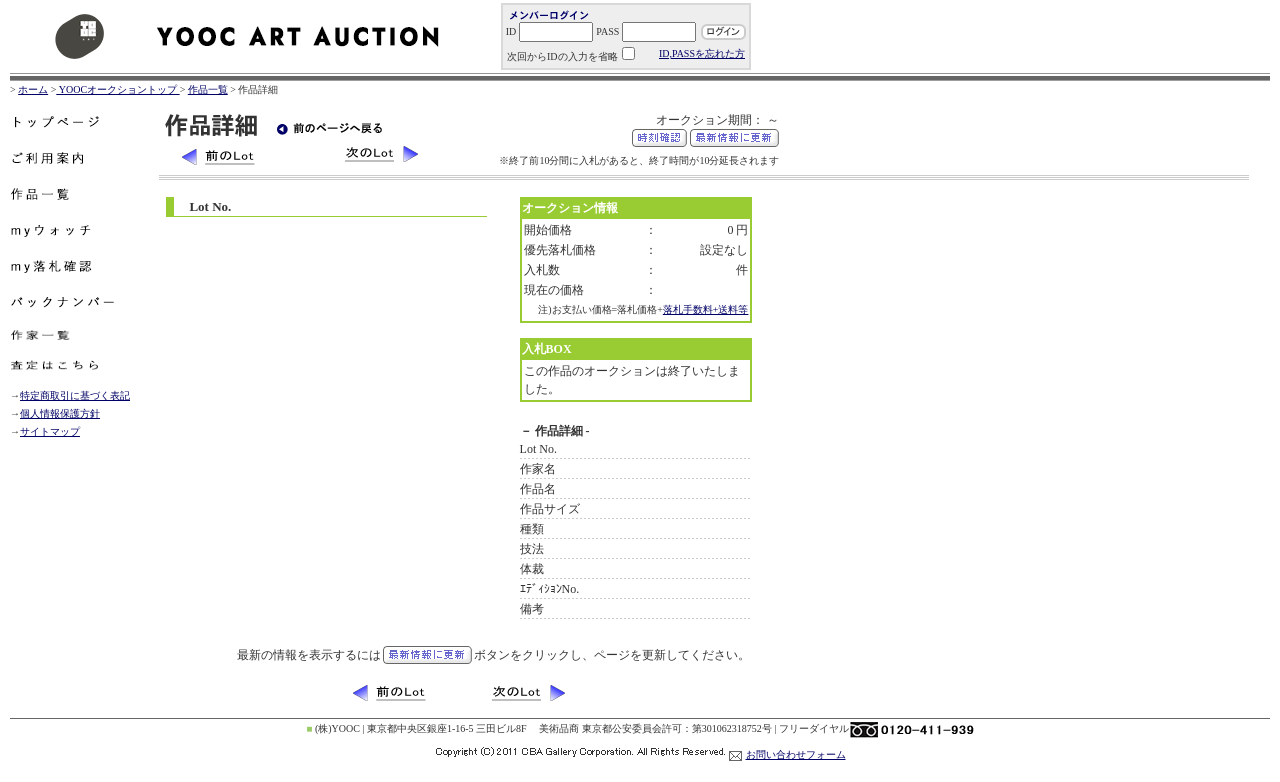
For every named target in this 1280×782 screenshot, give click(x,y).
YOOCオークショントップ (117, 89)
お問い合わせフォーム (796, 754)
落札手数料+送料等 (706, 309)
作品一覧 (208, 89)
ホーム (33, 89)
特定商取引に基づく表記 (75, 395)
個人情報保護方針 (60, 413)
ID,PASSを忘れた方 (702, 53)
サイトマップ (50, 431)
